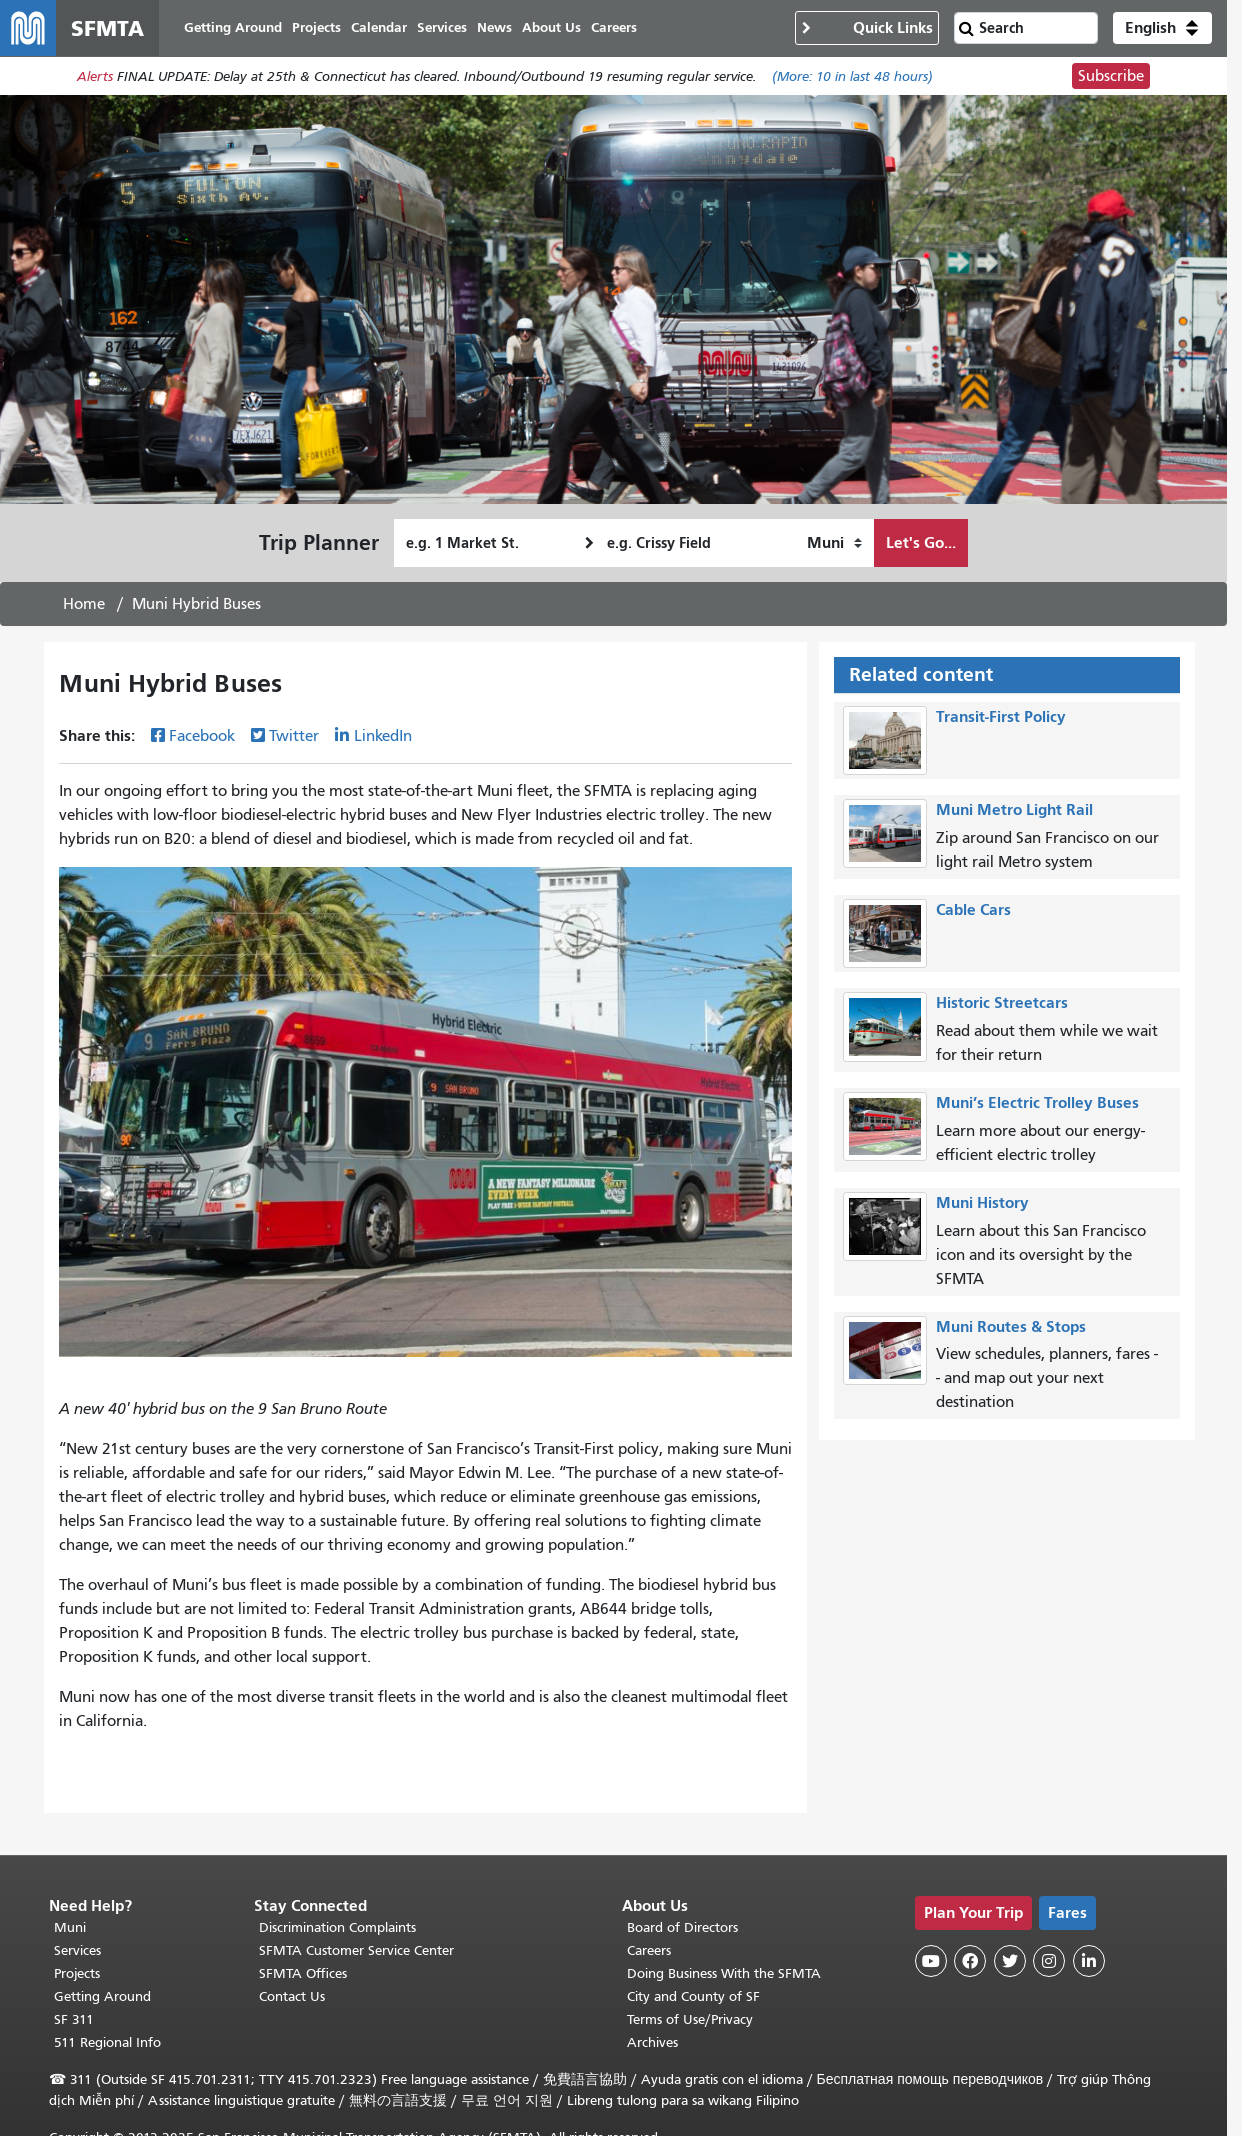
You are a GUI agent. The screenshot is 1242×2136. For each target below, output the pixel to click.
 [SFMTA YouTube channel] (931, 1961)
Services (77, 1950)
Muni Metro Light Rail (1014, 809)
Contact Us (292, 1996)
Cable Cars (973, 909)
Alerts (95, 76)
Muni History (982, 1202)
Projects (77, 1973)
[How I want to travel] (834, 543)
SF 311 (74, 2019)
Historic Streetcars (1002, 1002)
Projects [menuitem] (316, 27)
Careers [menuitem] (614, 27)
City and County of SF (693, 1996)
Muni (70, 1927)
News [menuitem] (494, 27)
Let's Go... (921, 542)
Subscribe (1111, 76)
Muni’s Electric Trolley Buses (1037, 1102)
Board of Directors (682, 1927)
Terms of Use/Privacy (690, 2019)
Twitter (294, 736)
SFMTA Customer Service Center (356, 1950)
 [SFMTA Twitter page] (1010, 1961)
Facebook (202, 736)
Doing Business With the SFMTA (724, 1973)
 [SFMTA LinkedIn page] (1089, 1961)
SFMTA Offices (303, 1973)
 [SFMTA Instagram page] (1049, 1961)
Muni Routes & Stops (1011, 1326)
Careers (649, 1950)
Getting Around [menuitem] (233, 27)
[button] (1162, 28)
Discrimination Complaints (337, 1927)
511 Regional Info (107, 2042)
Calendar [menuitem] (379, 27)
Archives (652, 2042)
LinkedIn (383, 736)
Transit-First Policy (1001, 716)
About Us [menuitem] (551, 27)
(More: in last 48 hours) (852, 76)
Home (84, 604)
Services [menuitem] (442, 27)
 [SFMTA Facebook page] (970, 1961)
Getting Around (102, 1996)
